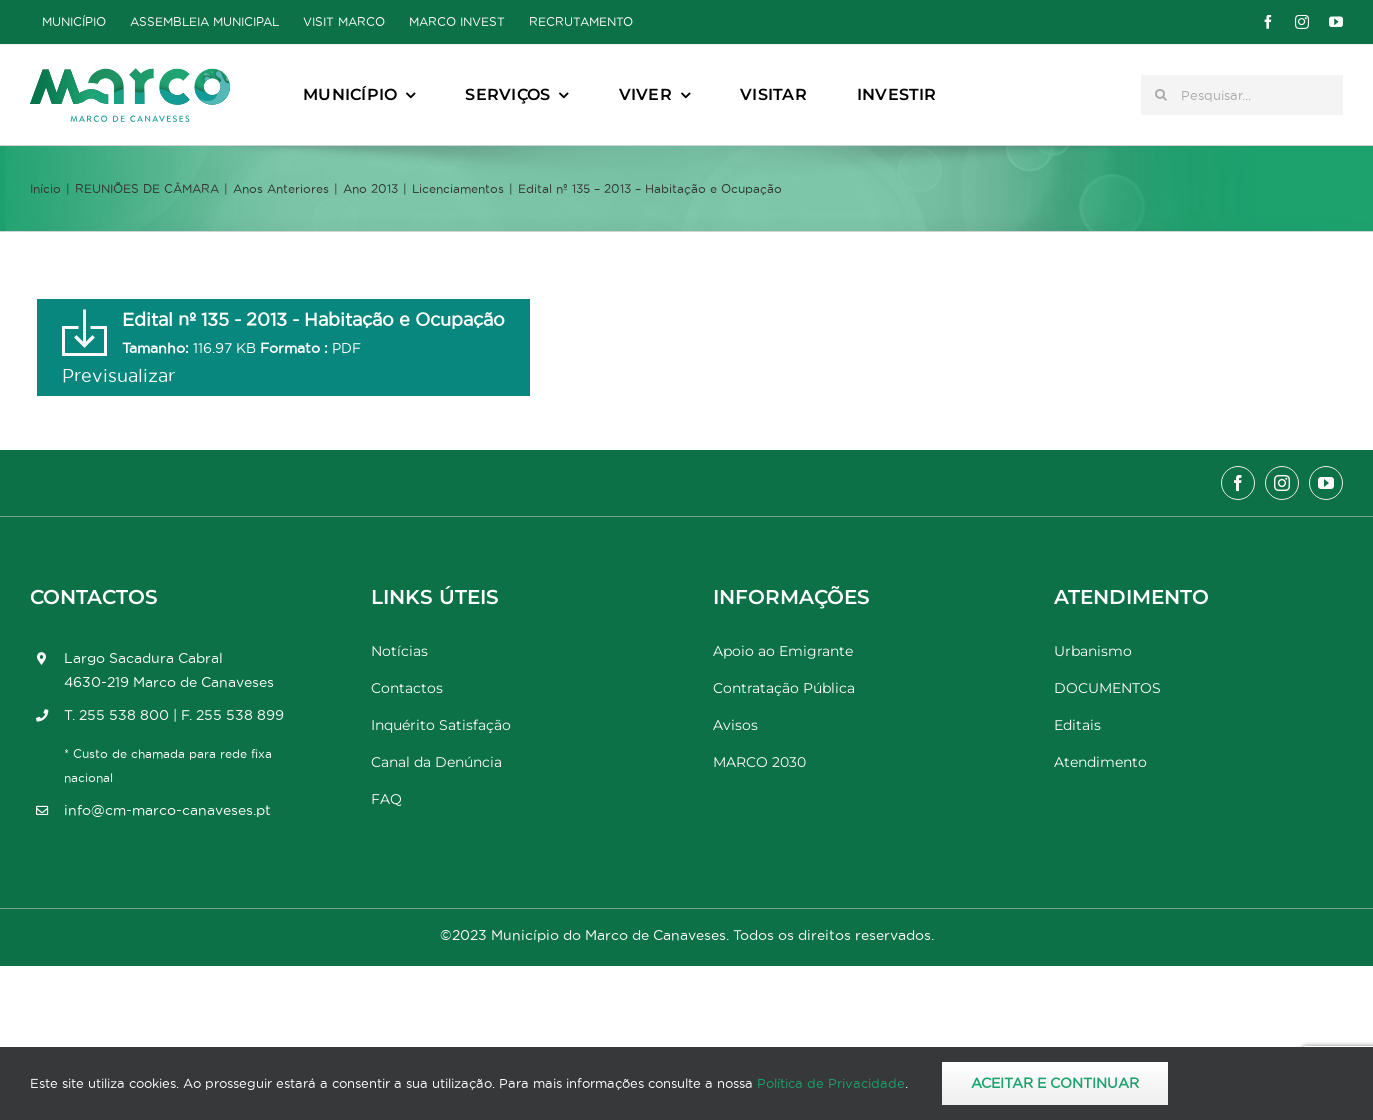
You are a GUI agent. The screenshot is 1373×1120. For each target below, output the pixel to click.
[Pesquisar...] (1242, 95)
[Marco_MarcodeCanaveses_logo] (130, 76)
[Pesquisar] (1161, 95)
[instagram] (1302, 22)
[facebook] (1268, 22)
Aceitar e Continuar (1055, 1083)
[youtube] (1336, 22)
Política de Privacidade (831, 1083)
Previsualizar (118, 375)
